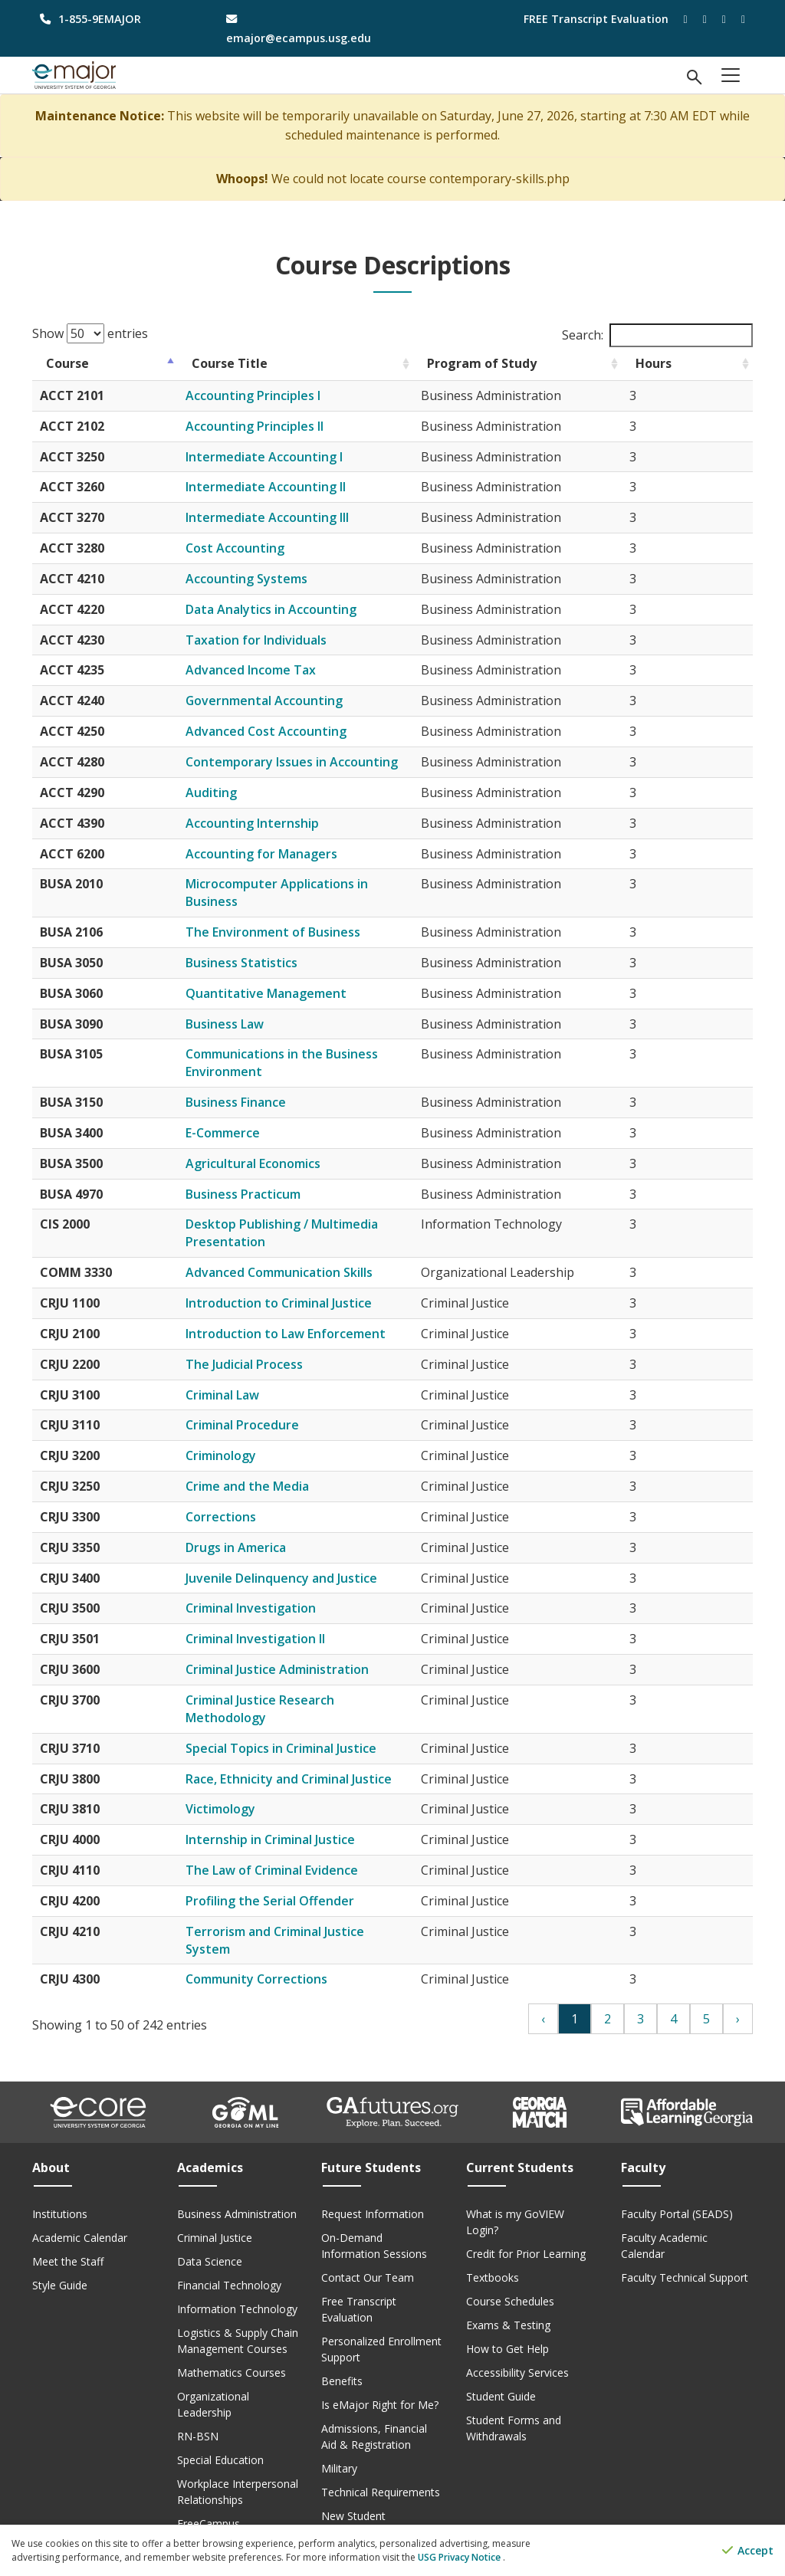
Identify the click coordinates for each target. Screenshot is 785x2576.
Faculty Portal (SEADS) (677, 2161)
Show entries (90, 333)
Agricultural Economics (272, 1145)
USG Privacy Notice (460, 2557)
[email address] (300, 28)
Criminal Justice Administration (296, 1651)
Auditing (230, 792)
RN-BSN (197, 2384)
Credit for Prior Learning (526, 2201)
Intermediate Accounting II (285, 486)
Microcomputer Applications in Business (323, 883)
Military (339, 2416)
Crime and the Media (266, 1468)
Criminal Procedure (261, 1408)
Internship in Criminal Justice (289, 1805)
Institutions (59, 2161)
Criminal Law (241, 1377)
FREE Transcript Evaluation (596, 18)
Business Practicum (262, 1176)
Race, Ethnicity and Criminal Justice (308, 1743)
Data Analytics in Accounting (290, 609)
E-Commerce (242, 1115)
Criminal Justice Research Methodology (321, 1682)
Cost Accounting (254, 548)
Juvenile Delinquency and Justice (300, 1560)
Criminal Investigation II (274, 1621)
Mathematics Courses (231, 2320)
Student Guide (501, 2344)
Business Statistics (261, 945)
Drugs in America (255, 1529)
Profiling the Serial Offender (289, 1865)
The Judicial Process (263, 1346)
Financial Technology (229, 2233)
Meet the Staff (67, 2209)
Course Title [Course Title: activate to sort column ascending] (249, 363)
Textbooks (492, 2225)
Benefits (342, 2329)
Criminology (240, 1437)
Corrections (240, 1499)
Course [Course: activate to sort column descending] (67, 363)
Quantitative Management (285, 975)
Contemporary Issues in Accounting (311, 761)
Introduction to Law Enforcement (305, 1316)
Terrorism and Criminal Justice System (318, 1896)
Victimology (239, 1774)
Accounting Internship (271, 823)
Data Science (209, 2209)
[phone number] (113, 19)
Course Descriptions (227, 2495)
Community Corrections (276, 1926)
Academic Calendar (79, 2185)
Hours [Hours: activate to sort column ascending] (720, 363)
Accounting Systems (266, 578)
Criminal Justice (214, 2185)
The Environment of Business (292, 914)
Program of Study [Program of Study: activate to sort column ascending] (537, 363)
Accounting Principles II (274, 426)
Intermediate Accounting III (286, 517)
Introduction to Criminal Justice (298, 1285)
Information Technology (237, 2256)
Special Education (220, 2407)
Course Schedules (510, 2249)
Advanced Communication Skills (298, 1254)
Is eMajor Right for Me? (379, 2352)
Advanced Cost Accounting (285, 731)
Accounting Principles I (272, 395)
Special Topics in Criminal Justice (300, 1713)
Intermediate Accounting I (283, 456)
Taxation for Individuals (275, 640)
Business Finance (255, 1084)
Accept (748, 2551)
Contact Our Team (367, 2225)
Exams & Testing (508, 2273)
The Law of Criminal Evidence (291, 1834)
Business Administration (237, 2161)
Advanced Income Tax (270, 669)
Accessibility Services (517, 2320)
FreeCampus (208, 2471)
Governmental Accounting (284, 700)
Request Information (372, 2161)
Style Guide (59, 2233)
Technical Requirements (380, 2440)
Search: (657, 335)
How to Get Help (507, 2296)
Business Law (244, 1006)
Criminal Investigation (270, 1591)
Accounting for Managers (280, 853)
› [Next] (738, 1966)
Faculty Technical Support (684, 2225)
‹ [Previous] (543, 1966)
